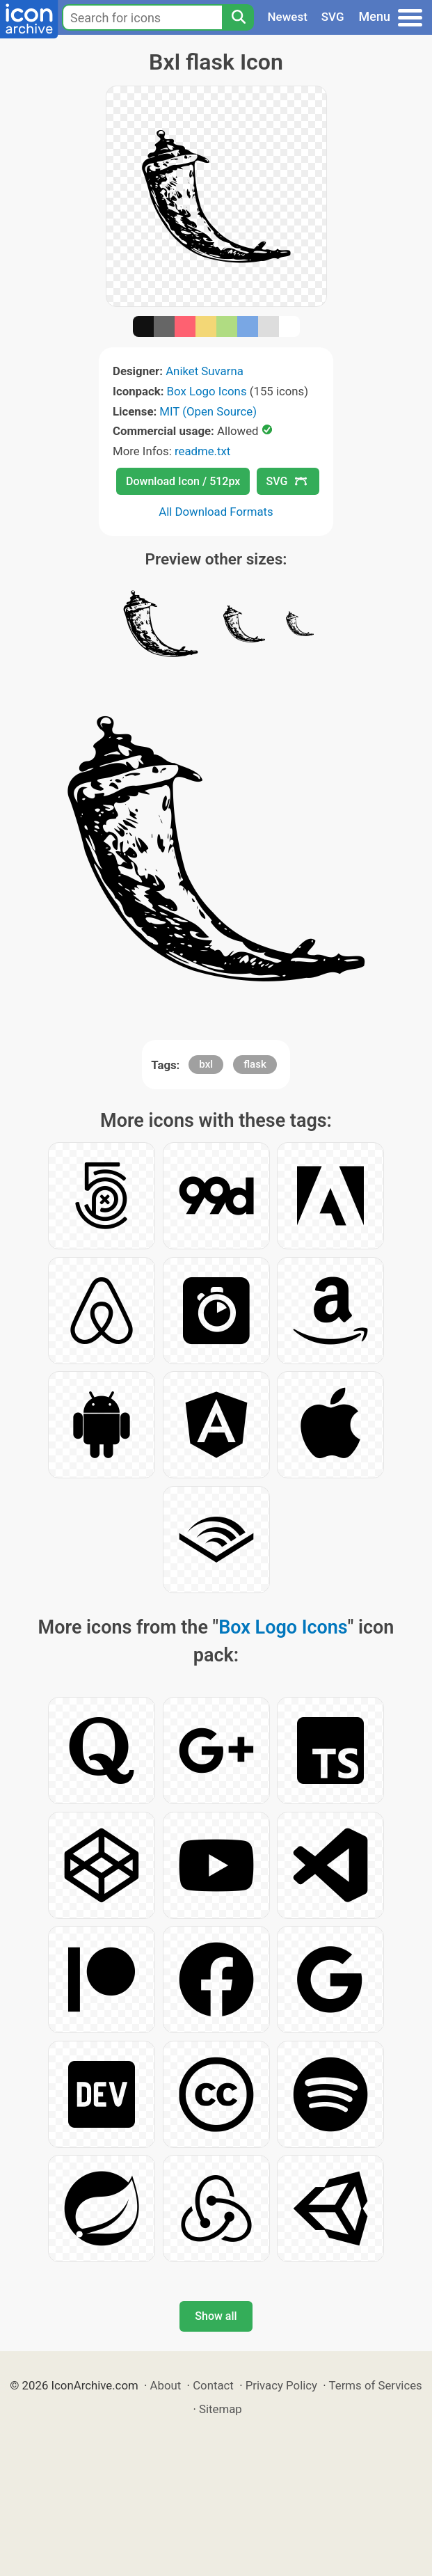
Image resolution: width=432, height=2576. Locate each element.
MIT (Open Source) (208, 411)
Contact (213, 2385)
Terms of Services (375, 2385)
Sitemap (220, 2409)
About (166, 2385)
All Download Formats (216, 512)
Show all (216, 2316)
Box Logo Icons (207, 391)
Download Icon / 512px (183, 481)
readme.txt (202, 451)
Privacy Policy (281, 2385)
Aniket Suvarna (204, 371)
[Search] (238, 17)
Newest (287, 17)
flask (254, 1064)
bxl (206, 1064)
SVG (332, 17)
